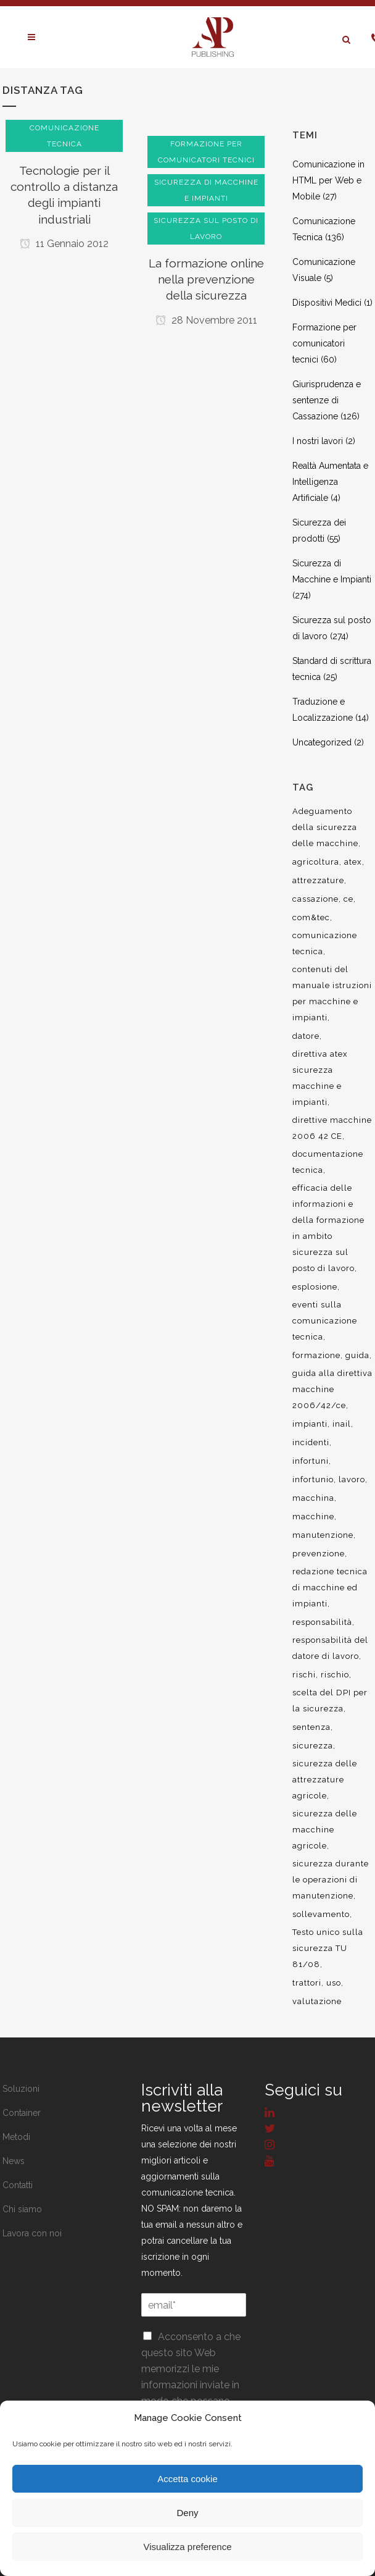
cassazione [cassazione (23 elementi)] (315, 899)
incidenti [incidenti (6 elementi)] (310, 1442)
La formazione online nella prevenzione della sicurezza (206, 279)
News (13, 2161)
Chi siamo (22, 2209)
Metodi (16, 2137)
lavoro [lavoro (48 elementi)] (352, 1479)
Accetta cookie (187, 2478)
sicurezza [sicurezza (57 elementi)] (312, 1745)
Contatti (17, 2185)
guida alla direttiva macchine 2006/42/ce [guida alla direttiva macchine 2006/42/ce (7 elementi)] (332, 1389)
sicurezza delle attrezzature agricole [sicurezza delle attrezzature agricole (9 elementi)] (324, 1779)
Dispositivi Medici (326, 303)
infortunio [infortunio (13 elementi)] (313, 1479)
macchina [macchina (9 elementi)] (313, 1498)
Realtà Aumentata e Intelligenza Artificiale (330, 482)
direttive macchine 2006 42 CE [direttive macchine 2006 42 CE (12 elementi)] (332, 1128)
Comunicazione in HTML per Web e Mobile (328, 180)
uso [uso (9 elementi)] (333, 1982)
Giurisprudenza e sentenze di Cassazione (326, 400)
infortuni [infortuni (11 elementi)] (310, 1461)
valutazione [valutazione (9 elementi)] (317, 2001)
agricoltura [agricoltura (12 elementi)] (315, 861)
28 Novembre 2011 (206, 320)
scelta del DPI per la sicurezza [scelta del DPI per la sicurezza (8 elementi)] (330, 1700)
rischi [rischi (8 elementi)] (304, 1674)
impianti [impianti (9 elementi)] (310, 1424)
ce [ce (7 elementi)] (348, 899)
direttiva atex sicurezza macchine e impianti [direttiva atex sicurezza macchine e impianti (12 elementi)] (320, 1078)
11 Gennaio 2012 (64, 244)
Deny (187, 2512)
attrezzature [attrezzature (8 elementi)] (318, 880)
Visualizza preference (187, 2546)
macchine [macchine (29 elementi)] (313, 1516)
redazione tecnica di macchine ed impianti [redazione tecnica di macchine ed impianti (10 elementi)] (330, 1587)
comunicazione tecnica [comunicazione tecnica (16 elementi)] (324, 943)
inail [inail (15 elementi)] (341, 1424)
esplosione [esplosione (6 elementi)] (314, 1286)
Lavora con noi (32, 2233)
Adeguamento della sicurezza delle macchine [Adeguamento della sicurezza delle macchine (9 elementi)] (325, 827)
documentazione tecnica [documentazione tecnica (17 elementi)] (327, 1162)
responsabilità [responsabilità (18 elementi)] (322, 1622)
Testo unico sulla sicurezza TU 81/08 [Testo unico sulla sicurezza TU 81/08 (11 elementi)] (327, 1948)
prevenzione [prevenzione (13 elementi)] (318, 1553)
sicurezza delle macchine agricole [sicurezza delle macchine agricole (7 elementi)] (324, 1829)
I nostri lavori (317, 441)
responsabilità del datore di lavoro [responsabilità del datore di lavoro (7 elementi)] (330, 1648)
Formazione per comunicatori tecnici (324, 343)
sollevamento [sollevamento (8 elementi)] (321, 1914)
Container (21, 2113)
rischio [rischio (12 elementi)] (335, 1674)
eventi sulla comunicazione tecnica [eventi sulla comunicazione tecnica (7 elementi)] (324, 1320)
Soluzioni (20, 2089)
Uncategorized (322, 742)
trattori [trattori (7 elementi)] (306, 1982)
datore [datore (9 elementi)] (305, 1036)
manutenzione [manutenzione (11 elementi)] (322, 1535)
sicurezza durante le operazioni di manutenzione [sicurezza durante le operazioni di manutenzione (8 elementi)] (330, 1879)
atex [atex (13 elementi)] (353, 861)
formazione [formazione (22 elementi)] (316, 1355)
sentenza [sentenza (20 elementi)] (311, 1727)
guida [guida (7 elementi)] (357, 1355)
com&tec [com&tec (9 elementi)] (311, 917)
